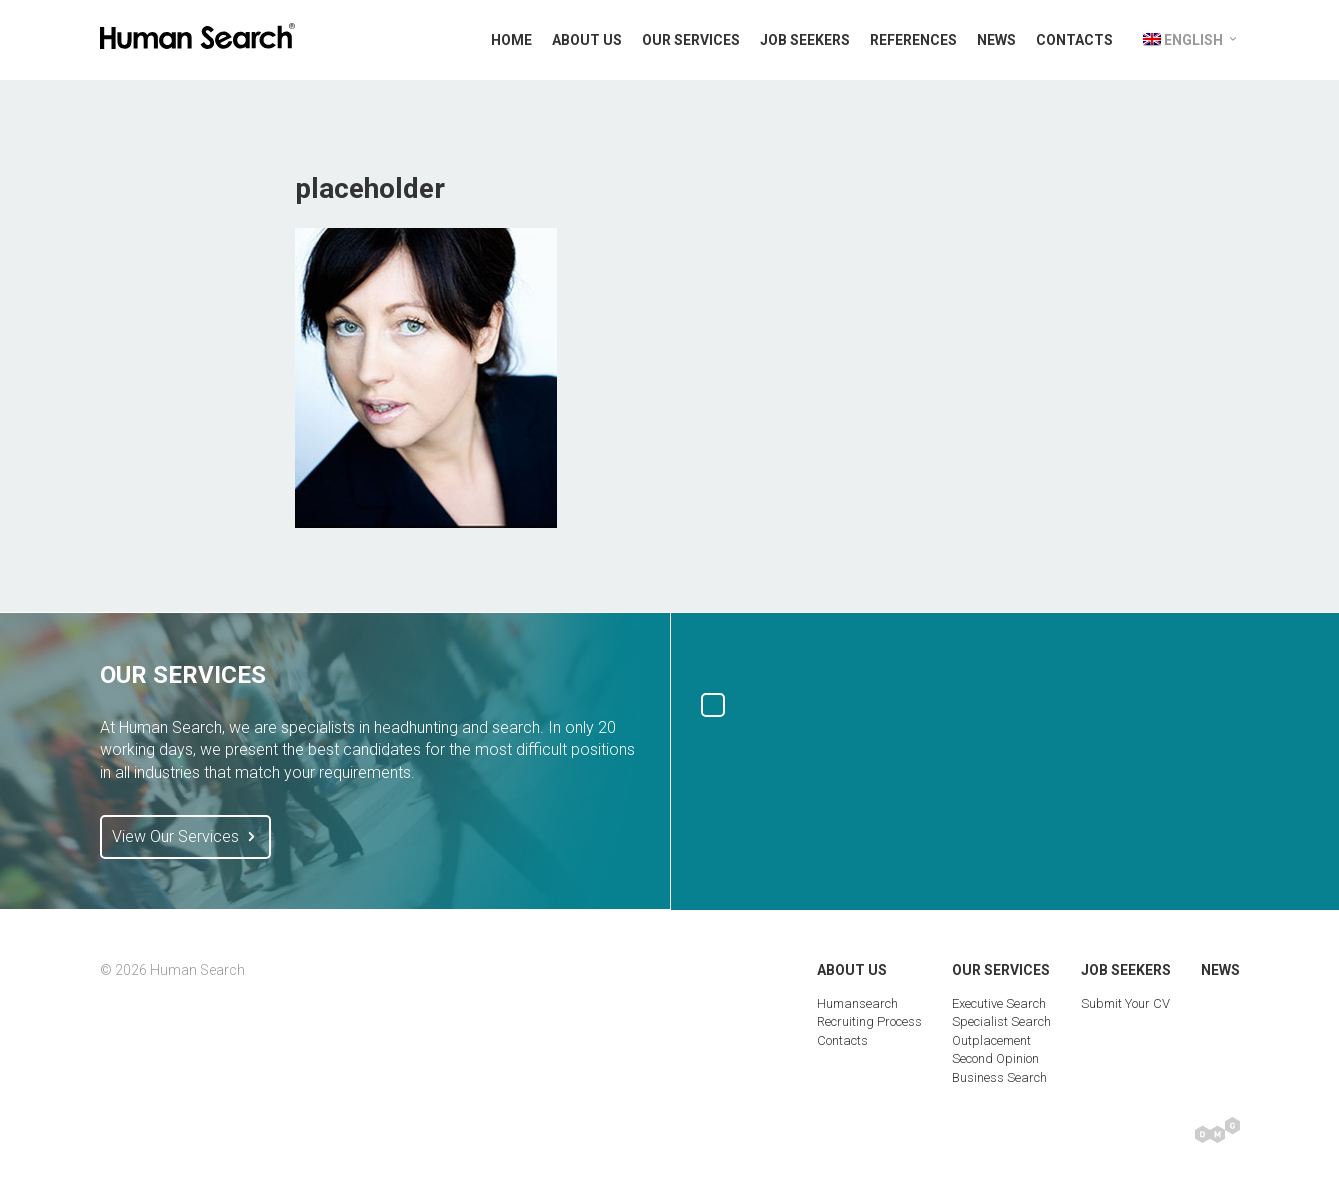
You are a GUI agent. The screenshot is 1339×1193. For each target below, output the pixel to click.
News (996, 40)
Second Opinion (995, 1058)
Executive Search (999, 1003)
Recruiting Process (869, 1021)
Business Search (999, 1077)
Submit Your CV (1125, 1003)
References (913, 40)
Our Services (691, 40)
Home (511, 40)
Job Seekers (805, 40)
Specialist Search (1001, 1021)
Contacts (1074, 40)
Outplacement (991, 1040)
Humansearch (857, 1003)
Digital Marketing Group (1217, 1130)
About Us (587, 40)
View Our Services (185, 837)
